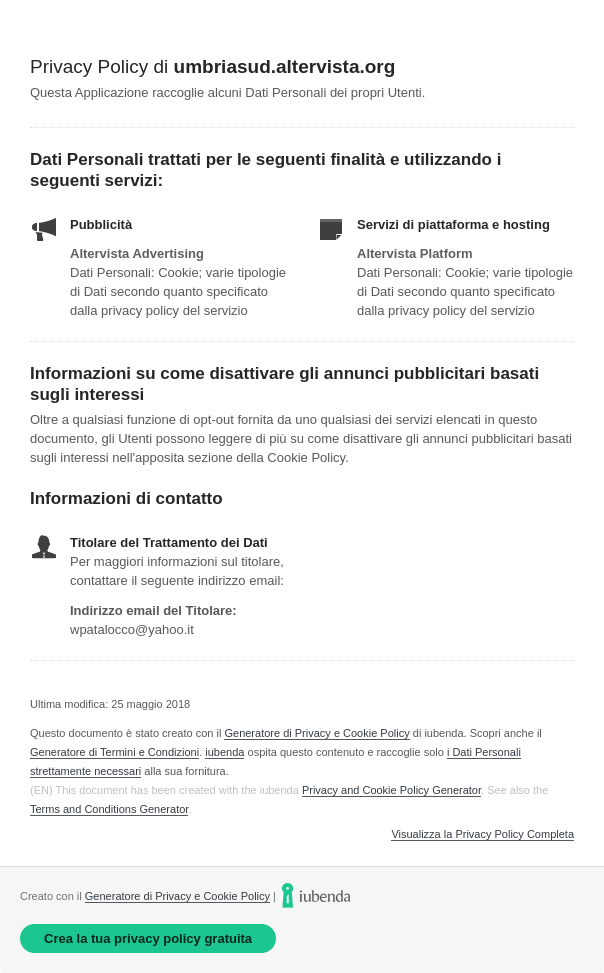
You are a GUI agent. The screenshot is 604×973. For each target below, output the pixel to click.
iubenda (224, 752)
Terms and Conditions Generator (109, 809)
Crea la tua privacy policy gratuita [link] (148, 938)
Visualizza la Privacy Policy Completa (482, 834)
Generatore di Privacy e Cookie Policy (316, 733)
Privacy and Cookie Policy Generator (391, 790)
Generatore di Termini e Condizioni (114, 752)
